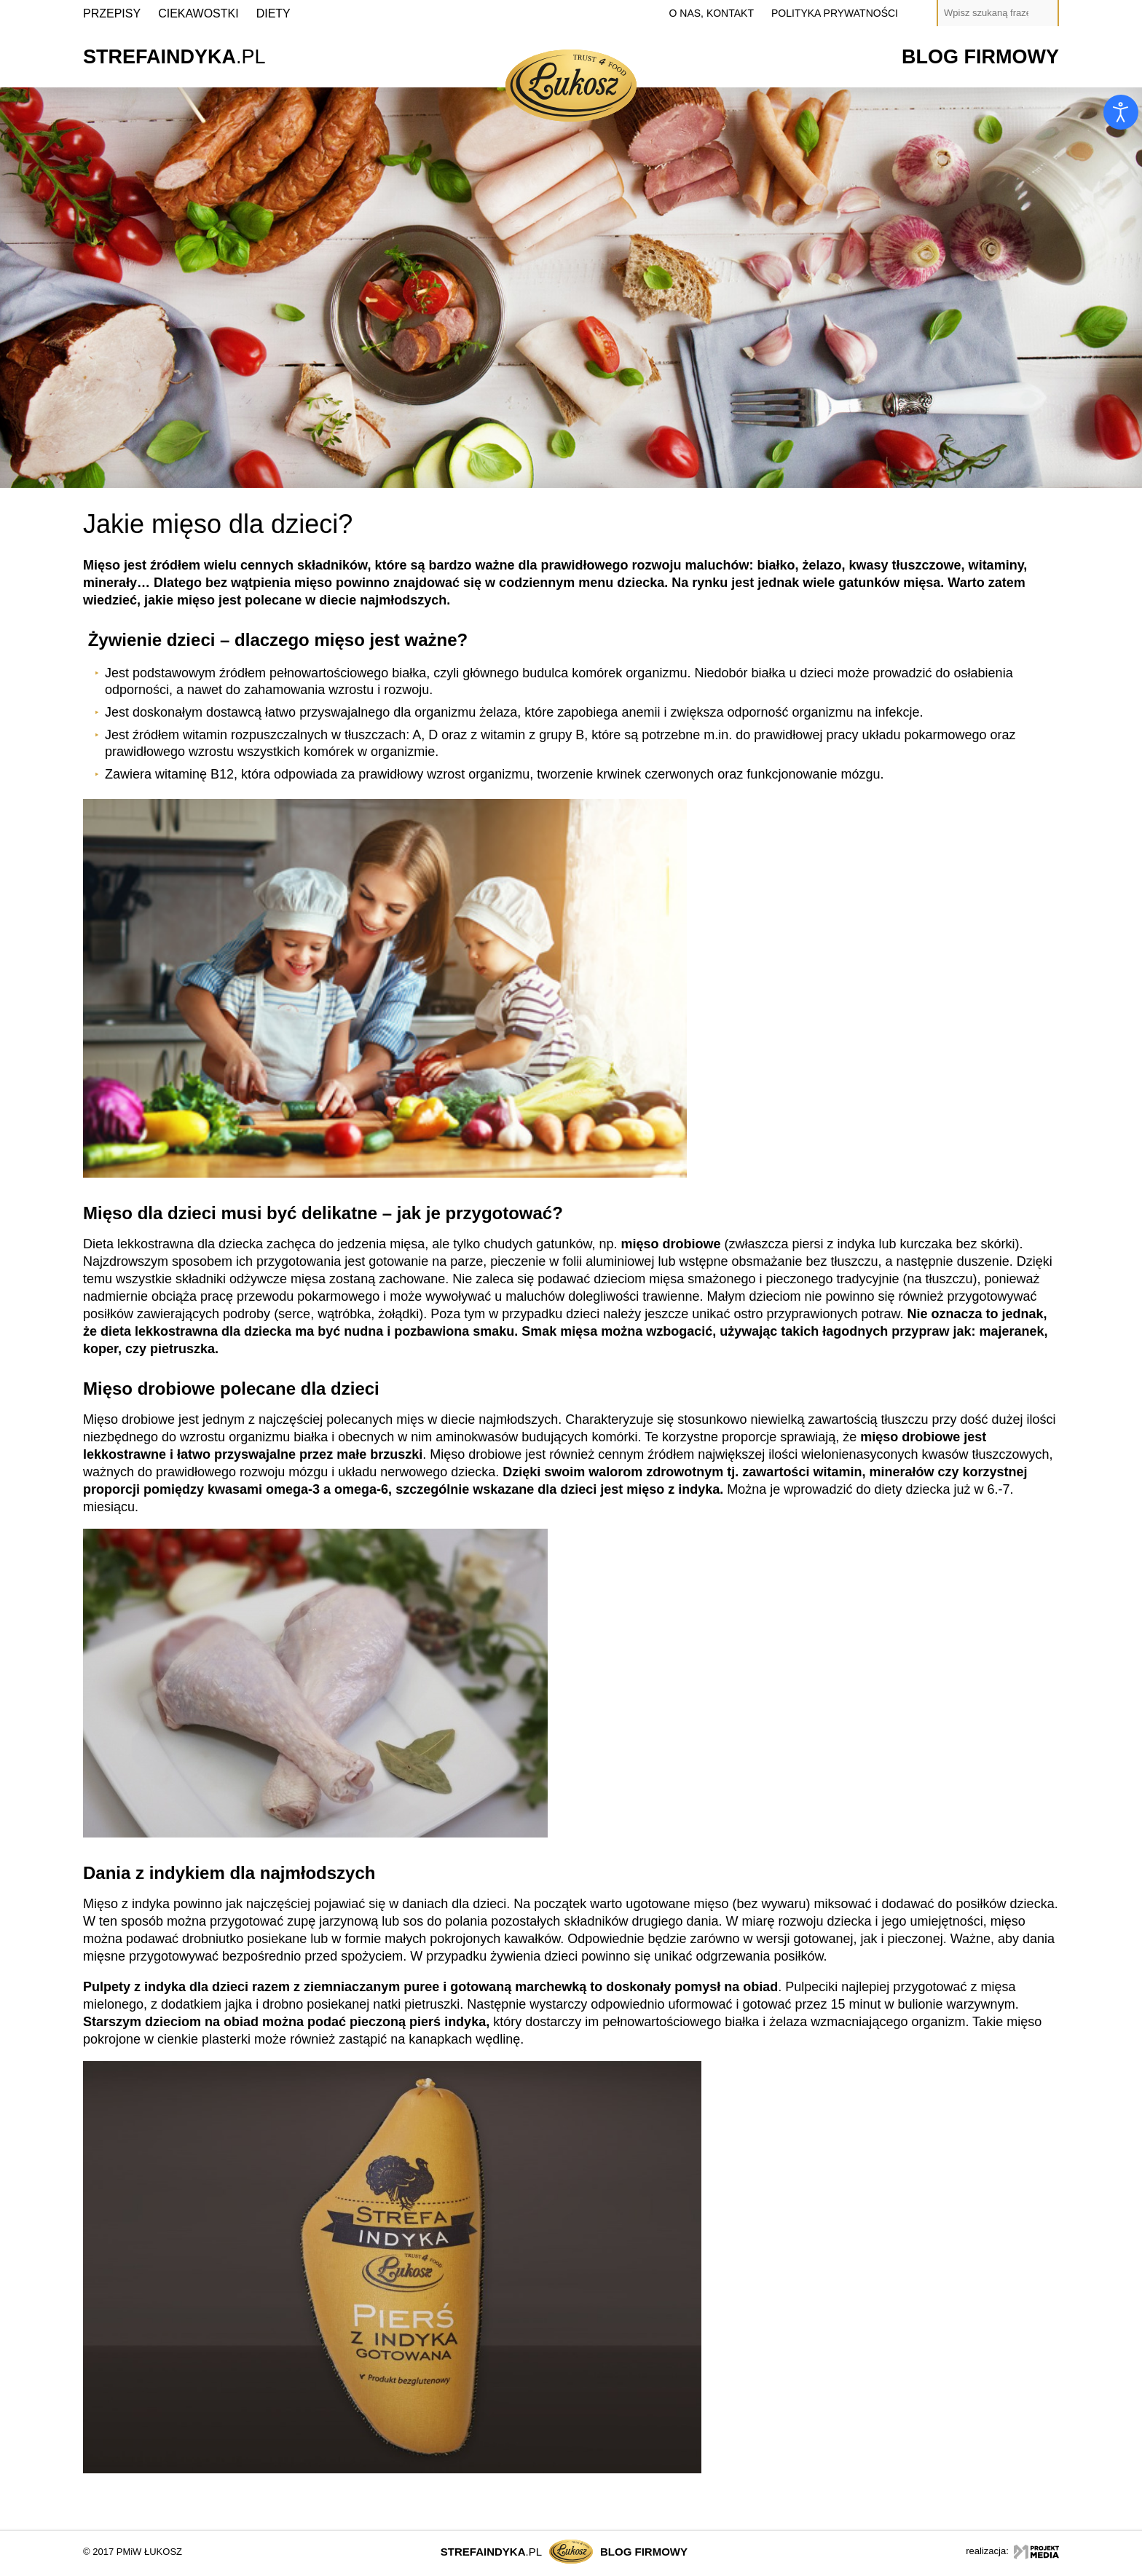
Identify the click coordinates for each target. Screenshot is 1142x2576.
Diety (273, 13)
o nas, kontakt (711, 13)
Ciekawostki (198, 13)
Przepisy (112, 13)
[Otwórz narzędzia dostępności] (1120, 112)
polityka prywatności (834, 13)
